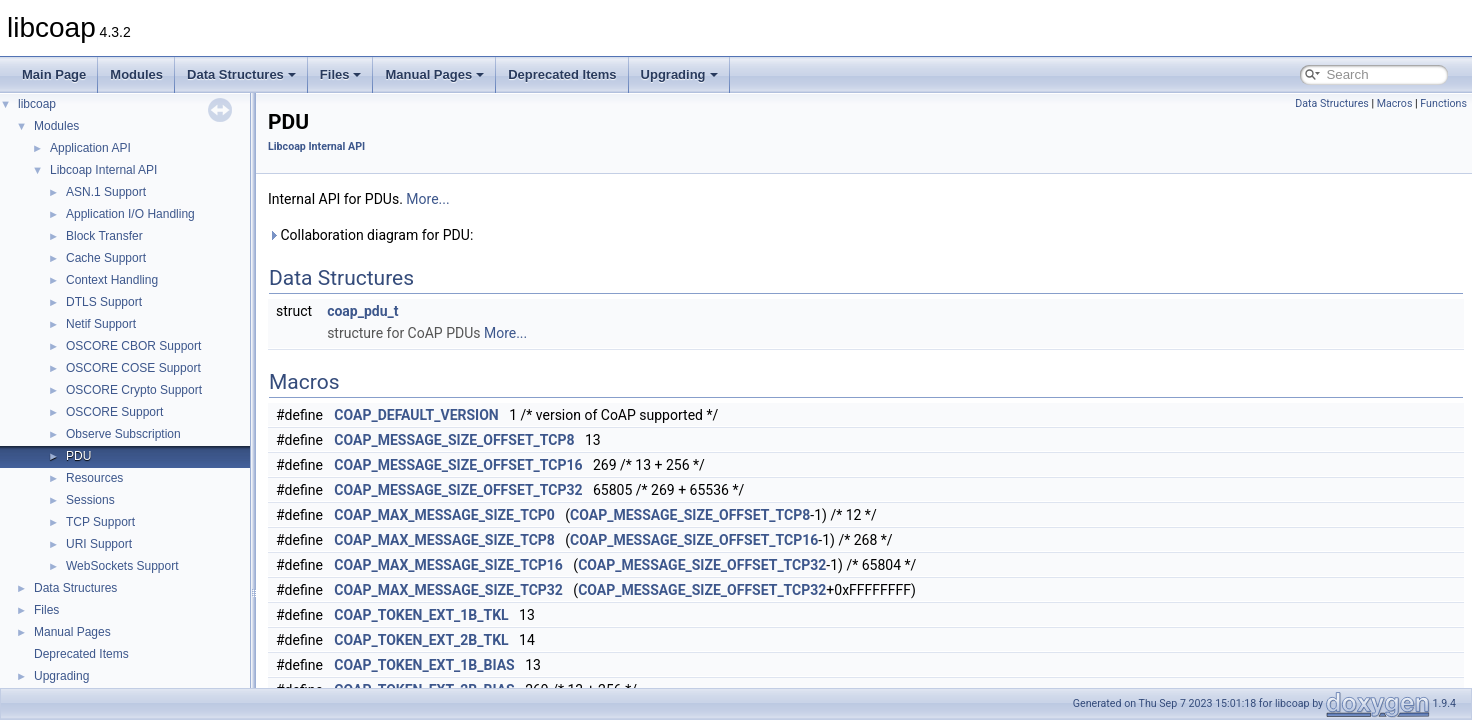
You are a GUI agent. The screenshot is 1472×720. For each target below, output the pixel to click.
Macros (1395, 103)
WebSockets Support (122, 566)
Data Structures (241, 74)
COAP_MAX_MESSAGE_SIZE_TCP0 (444, 515)
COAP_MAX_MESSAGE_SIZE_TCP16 (448, 565)
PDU (78, 456)
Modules (136, 74)
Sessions (90, 500)
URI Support (99, 544)
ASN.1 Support (106, 192)
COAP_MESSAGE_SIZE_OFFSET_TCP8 (454, 440)
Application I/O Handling (130, 214)
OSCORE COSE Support (133, 368)
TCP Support (100, 522)
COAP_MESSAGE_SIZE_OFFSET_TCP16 (458, 465)
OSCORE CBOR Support (133, 346)
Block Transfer (104, 236)
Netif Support (101, 324)
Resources (94, 478)
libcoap (37, 104)
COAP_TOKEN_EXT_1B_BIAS (424, 665)
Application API (90, 148)
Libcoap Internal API (103, 170)
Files (341, 74)
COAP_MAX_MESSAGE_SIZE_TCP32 (448, 590)
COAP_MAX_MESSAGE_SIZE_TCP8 (444, 540)
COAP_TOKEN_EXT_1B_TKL (421, 615)
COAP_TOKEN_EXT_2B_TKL (421, 640)
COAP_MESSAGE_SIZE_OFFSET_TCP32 (458, 490)
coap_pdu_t (362, 311)
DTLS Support (104, 302)
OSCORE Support (114, 412)
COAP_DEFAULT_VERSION (416, 415)
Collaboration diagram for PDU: (370, 235)
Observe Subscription (123, 434)
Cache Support (106, 258)
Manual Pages (434, 74)
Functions (1443, 103)
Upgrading (679, 74)
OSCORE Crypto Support (134, 390)
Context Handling (112, 280)
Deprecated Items (562, 74)
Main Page (54, 74)
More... (427, 199)
